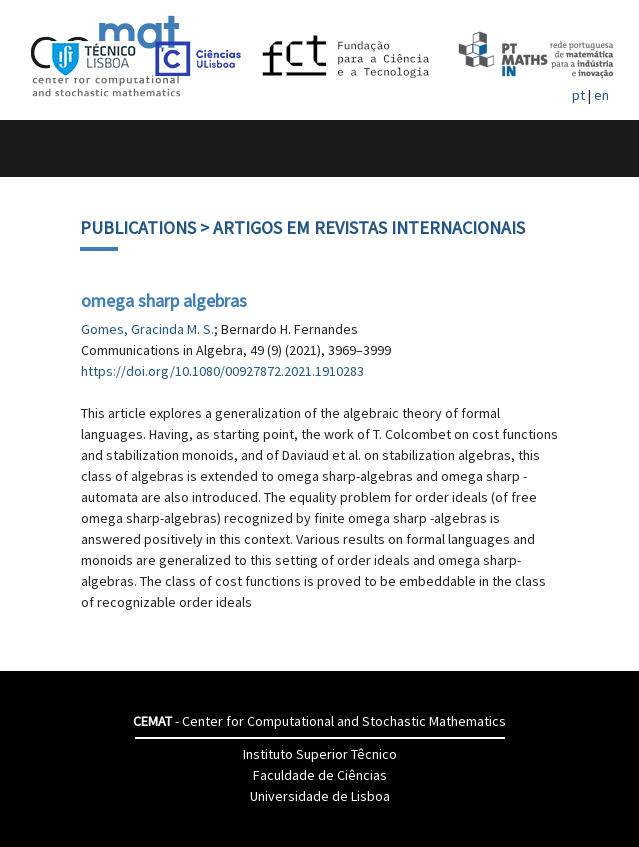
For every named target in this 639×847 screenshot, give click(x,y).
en (601, 95)
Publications (138, 227)
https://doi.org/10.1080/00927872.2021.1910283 (222, 371)
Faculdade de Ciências (320, 775)
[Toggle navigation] (36, 148)
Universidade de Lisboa (320, 796)
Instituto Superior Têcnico (320, 754)
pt (578, 95)
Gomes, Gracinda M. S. (147, 329)
